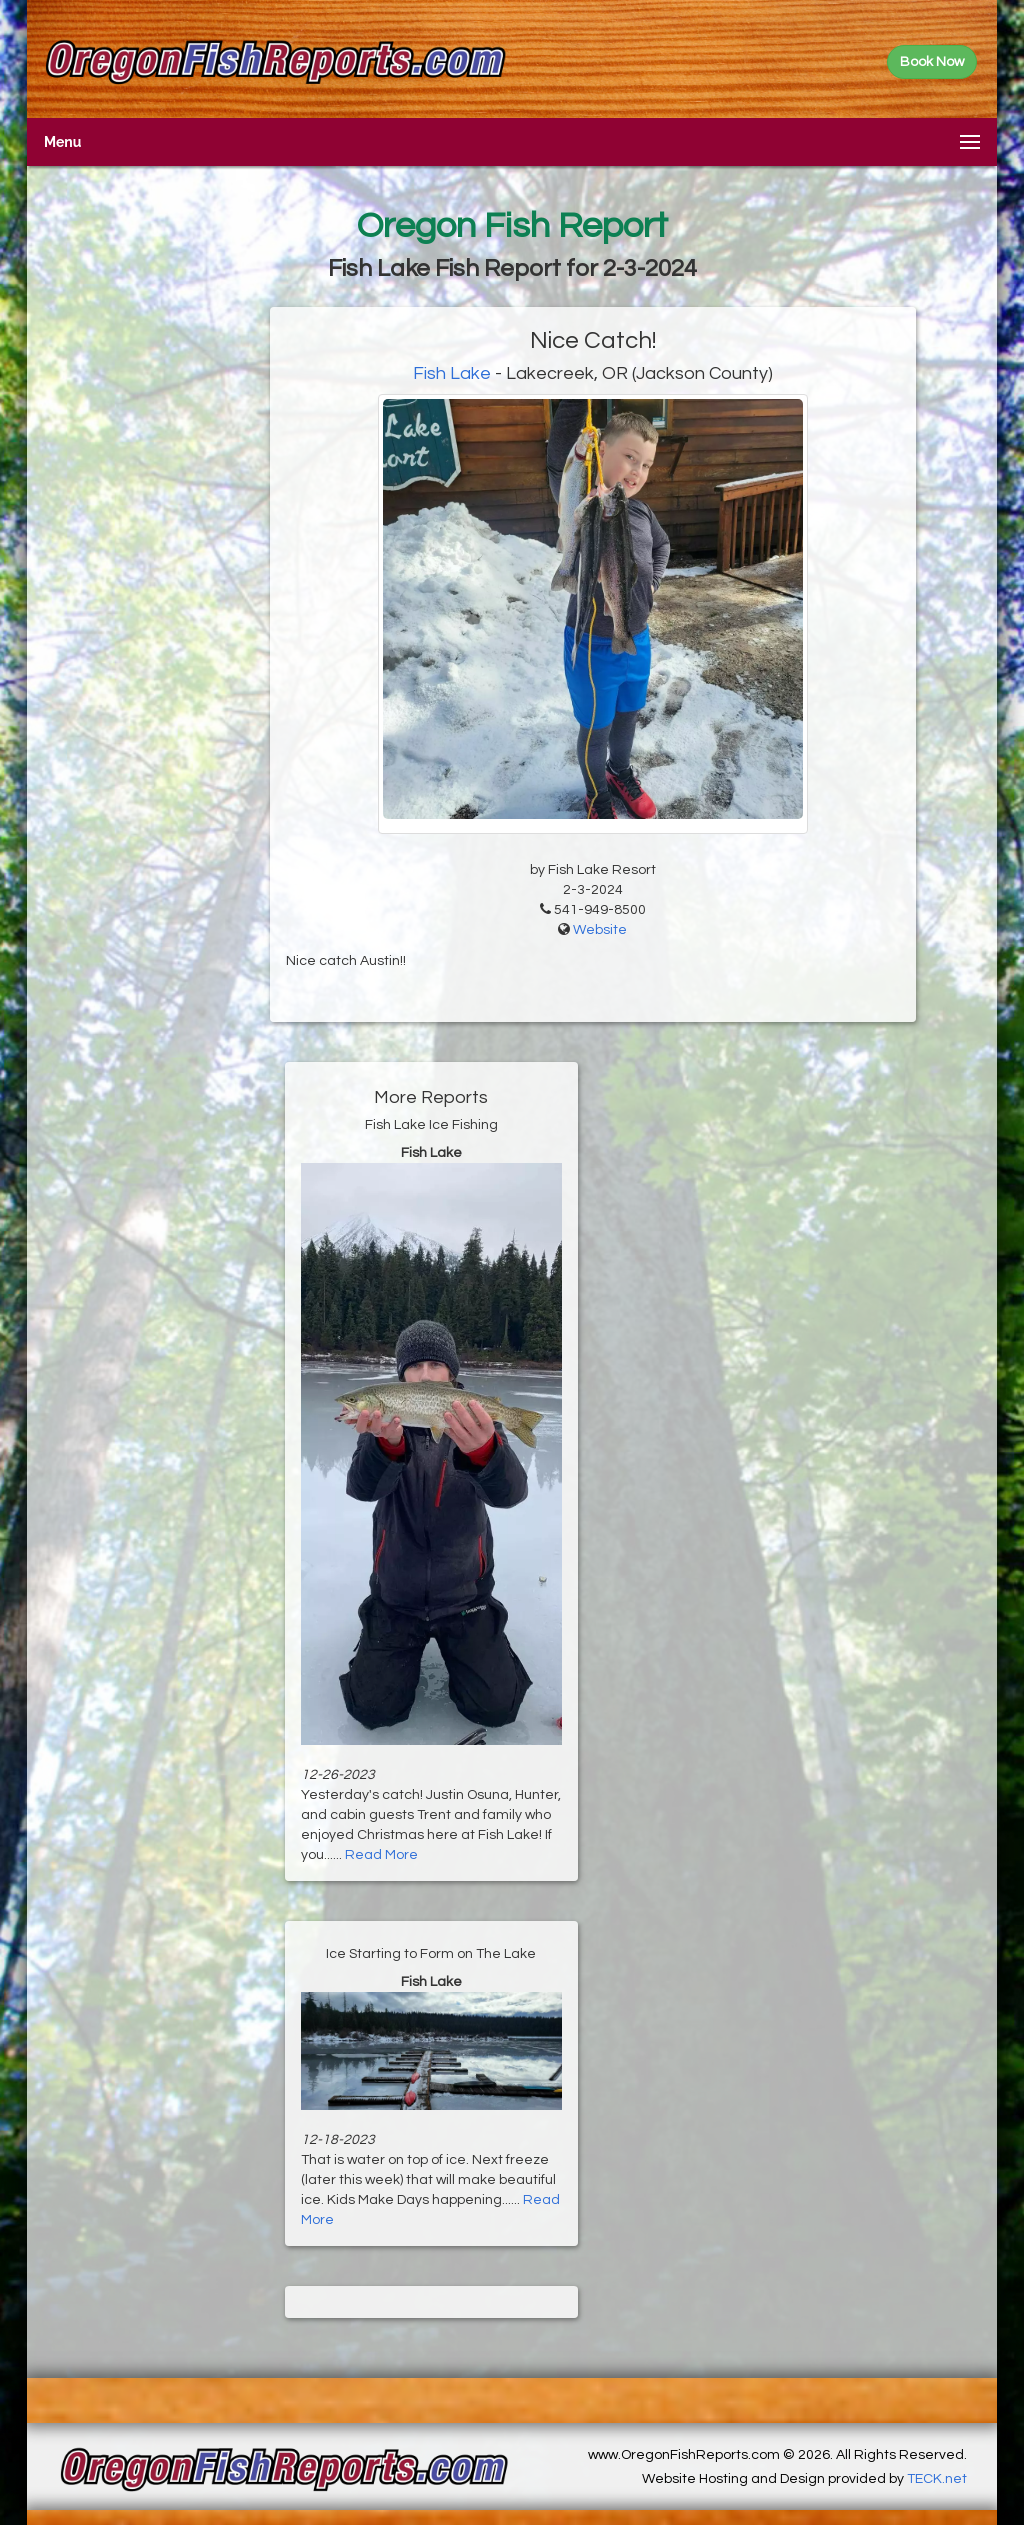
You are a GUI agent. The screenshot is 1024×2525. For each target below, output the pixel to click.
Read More (381, 1855)
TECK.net (937, 2479)
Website (600, 930)
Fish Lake (454, 373)
